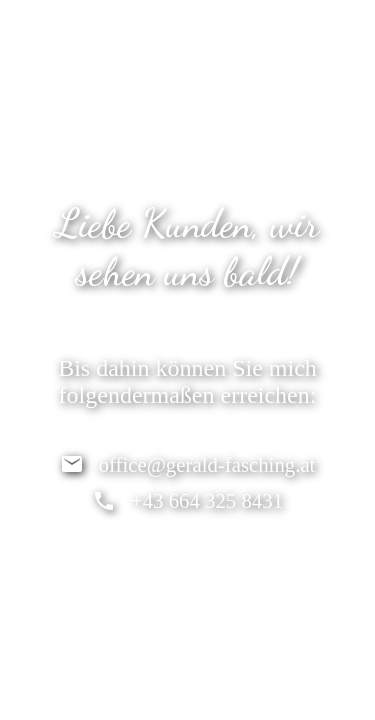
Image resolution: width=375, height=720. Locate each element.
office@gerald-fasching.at (207, 464)
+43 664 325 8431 (207, 500)
